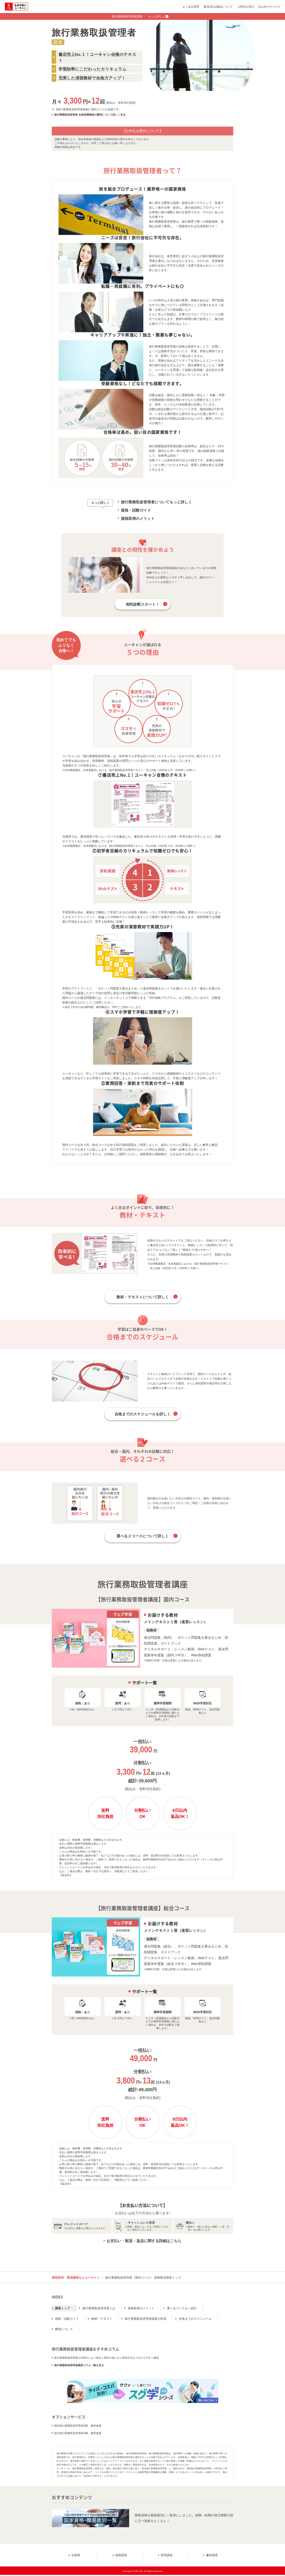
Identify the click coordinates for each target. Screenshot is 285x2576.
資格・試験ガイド (136, 510)
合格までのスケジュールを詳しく (143, 1414)
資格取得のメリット (138, 518)
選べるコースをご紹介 (182, 2308)
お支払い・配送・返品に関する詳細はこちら (144, 2241)
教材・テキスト (101, 2318)
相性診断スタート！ (142, 604)
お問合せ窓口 (246, 6)
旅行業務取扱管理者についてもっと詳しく (156, 502)
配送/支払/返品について (218, 6)
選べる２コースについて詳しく (142, 1536)
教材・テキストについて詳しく (142, 1297)
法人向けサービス (269, 6)
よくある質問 (190, 6)
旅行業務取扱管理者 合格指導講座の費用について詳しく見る (90, 114)
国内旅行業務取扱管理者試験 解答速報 (77, 2425)
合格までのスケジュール (195, 2318)
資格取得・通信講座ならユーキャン (76, 2277)
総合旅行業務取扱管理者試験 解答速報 (77, 2433)
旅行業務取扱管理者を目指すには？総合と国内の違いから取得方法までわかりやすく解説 (106, 2357)
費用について (64, 2329)
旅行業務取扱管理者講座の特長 (146, 2318)
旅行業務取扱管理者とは (98, 2308)
